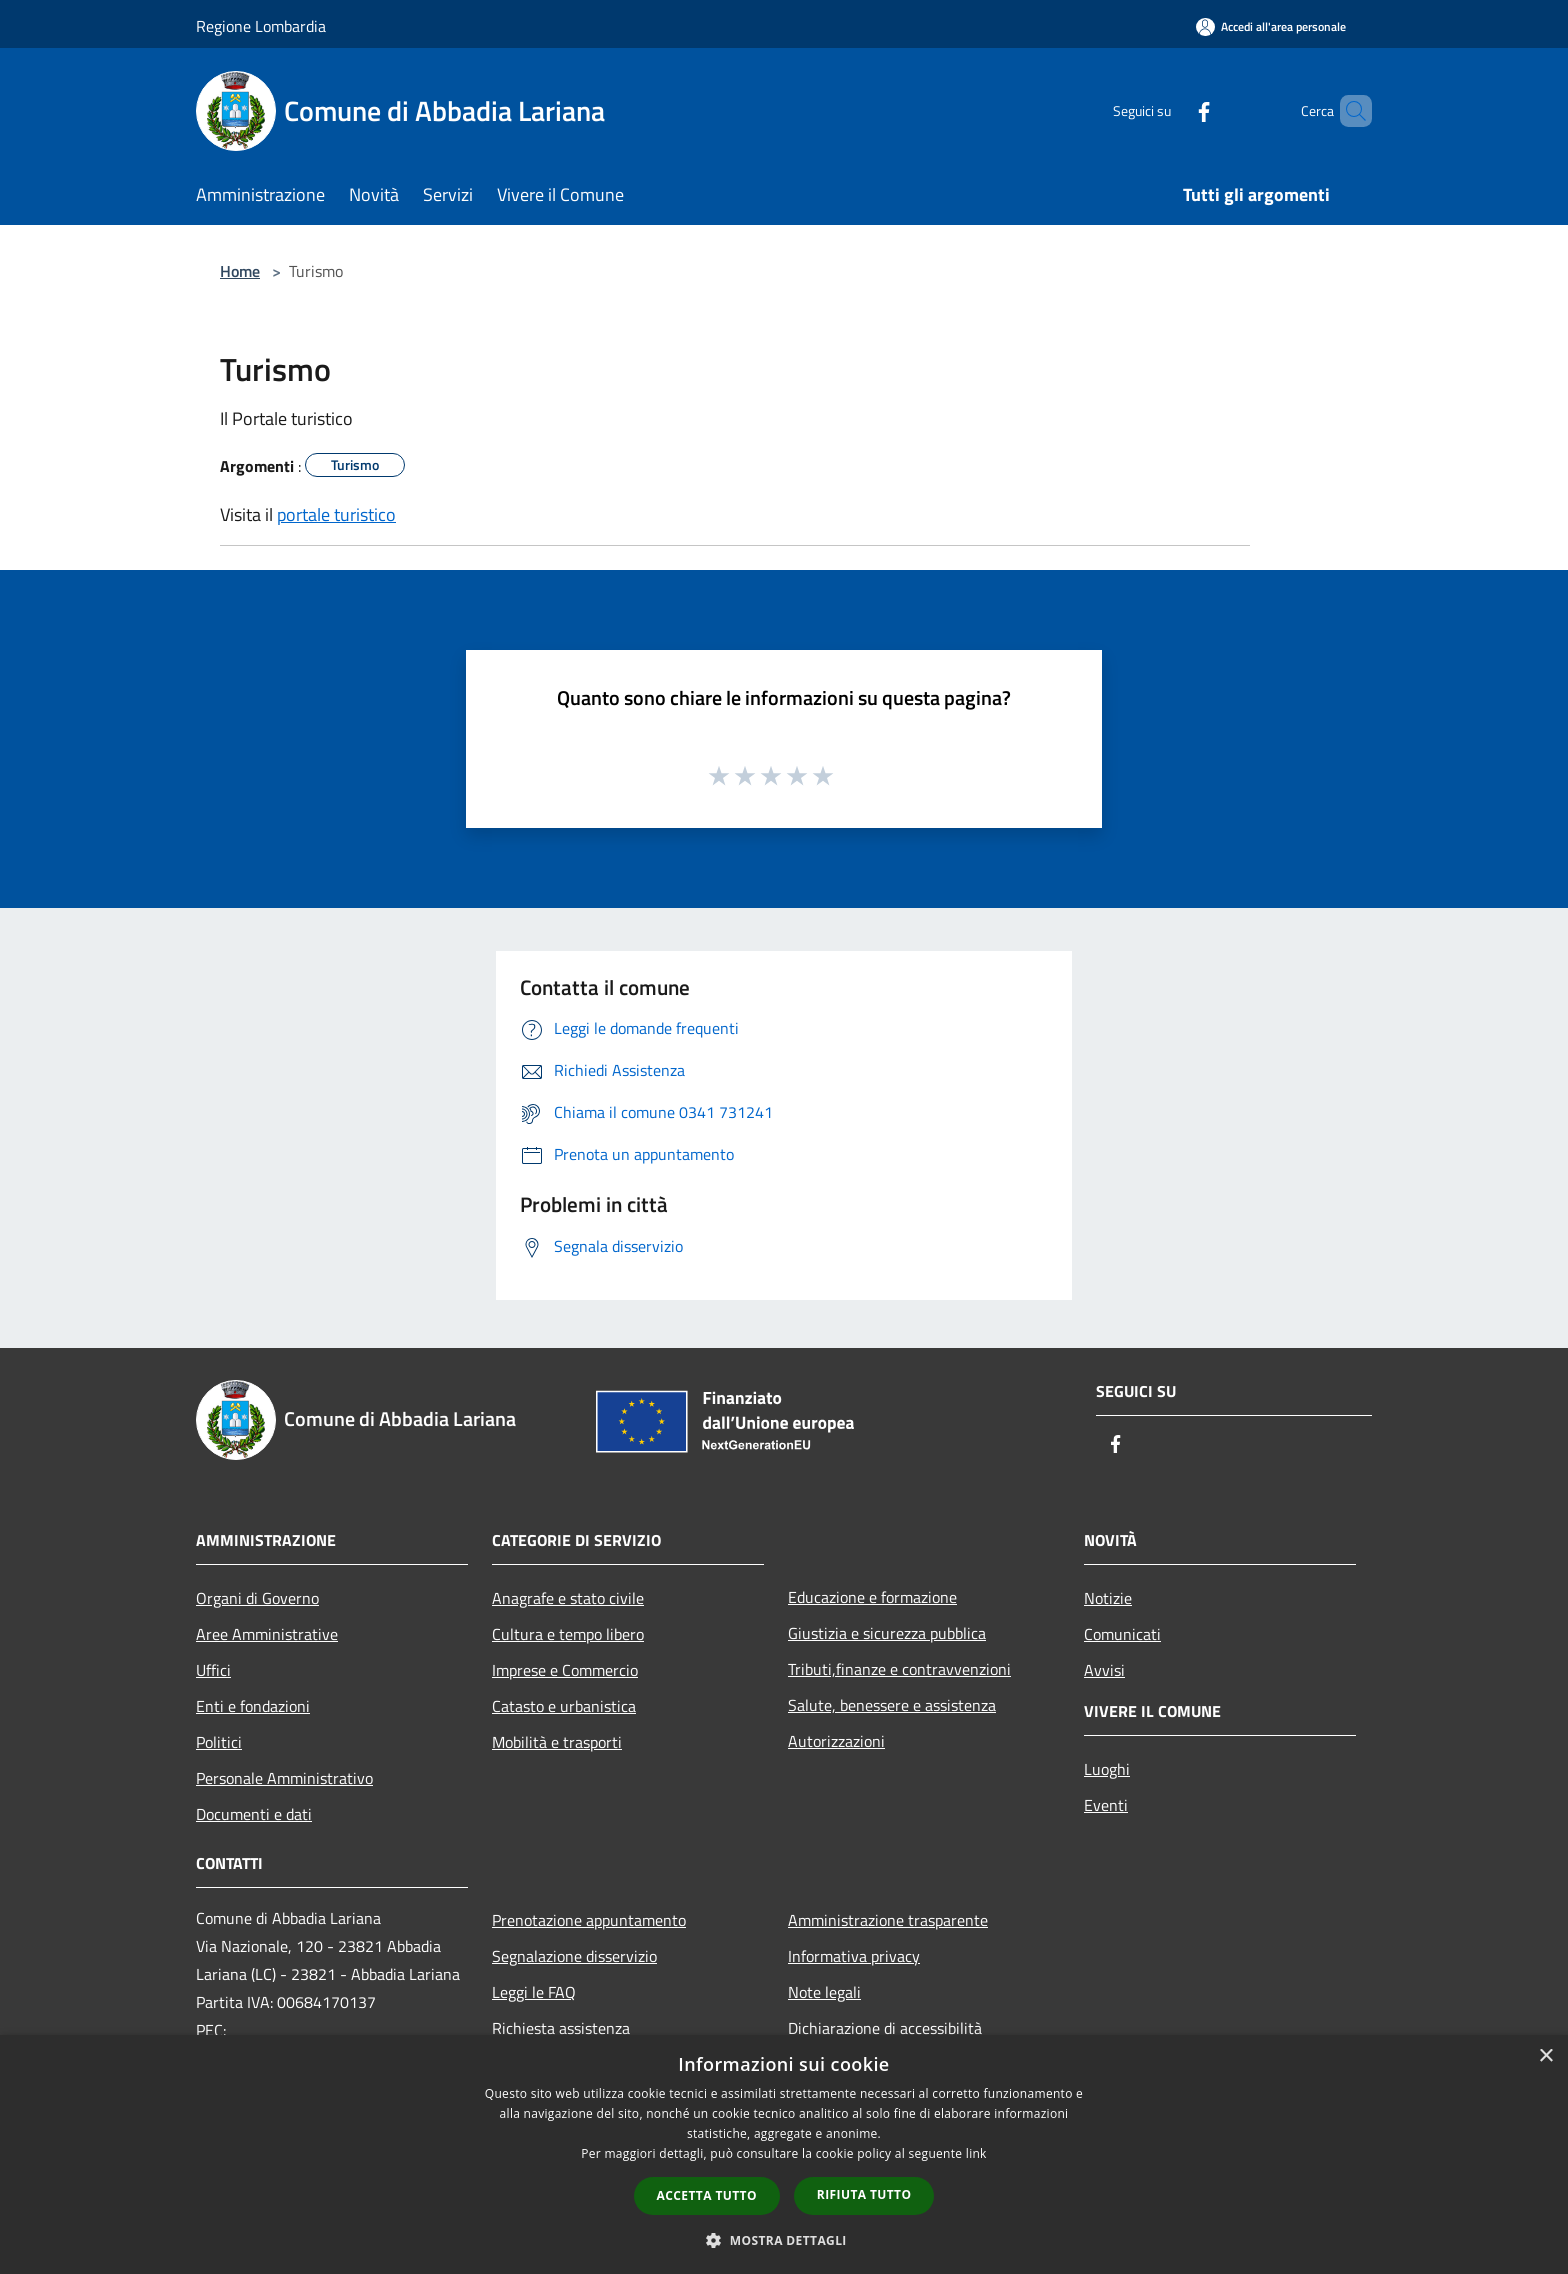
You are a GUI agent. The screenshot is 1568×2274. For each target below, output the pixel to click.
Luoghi (1107, 1769)
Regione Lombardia (261, 26)
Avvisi (1104, 1670)
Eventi (1106, 1805)
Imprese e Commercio (565, 1670)
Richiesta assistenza (561, 2028)
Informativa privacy (854, 1956)
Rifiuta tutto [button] (864, 2194)
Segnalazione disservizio (574, 1956)
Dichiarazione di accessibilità (885, 2028)
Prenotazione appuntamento (589, 1920)
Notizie (1108, 1598)
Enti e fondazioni (253, 1706)
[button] (784, 2240)
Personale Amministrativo (284, 1778)
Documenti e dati (254, 1814)
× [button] (1545, 2056)
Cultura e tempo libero (568, 1634)
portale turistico (336, 514)
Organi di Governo (257, 1598)
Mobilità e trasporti (557, 1742)
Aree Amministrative (267, 1634)
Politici (219, 1742)
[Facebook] (1170, 110)
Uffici (213, 1670)
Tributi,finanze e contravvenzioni (899, 1669)
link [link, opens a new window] (976, 2153)
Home (240, 271)
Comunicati (1122, 1634)
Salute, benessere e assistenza (892, 1705)
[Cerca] (1348, 111)
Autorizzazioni (836, 1741)
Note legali (824, 1992)
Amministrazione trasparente (888, 1920)
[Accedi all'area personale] (1271, 26)
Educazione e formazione (872, 1597)
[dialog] (784, 2154)
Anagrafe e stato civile (568, 1598)
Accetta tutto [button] (707, 2195)
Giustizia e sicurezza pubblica (887, 1633)
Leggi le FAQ (534, 1992)
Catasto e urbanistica (564, 1706)
